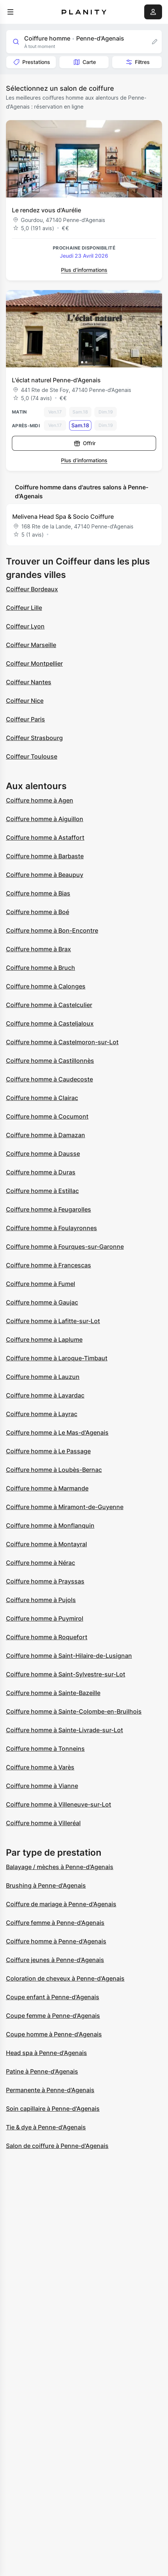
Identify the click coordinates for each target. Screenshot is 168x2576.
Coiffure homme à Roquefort (46, 1637)
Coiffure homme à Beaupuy (44, 874)
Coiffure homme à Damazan (45, 1135)
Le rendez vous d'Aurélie (46, 210)
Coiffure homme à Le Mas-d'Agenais (57, 1432)
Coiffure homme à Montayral (46, 1544)
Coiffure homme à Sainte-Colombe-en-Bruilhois (74, 1711)
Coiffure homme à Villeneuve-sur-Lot (58, 1804)
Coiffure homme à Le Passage (48, 1451)
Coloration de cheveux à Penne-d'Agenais (65, 1978)
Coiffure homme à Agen (39, 800)
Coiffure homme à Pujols (41, 1600)
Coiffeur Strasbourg (34, 738)
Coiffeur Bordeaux (32, 589)
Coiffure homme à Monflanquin (50, 1525)
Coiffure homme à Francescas (48, 1265)
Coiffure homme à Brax (38, 949)
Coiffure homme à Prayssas (45, 1581)
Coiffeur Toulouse (31, 756)
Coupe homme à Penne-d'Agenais (54, 2034)
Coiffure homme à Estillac (42, 1190)
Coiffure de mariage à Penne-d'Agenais (61, 1904)
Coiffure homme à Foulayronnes (51, 1228)
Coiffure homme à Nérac (40, 1562)
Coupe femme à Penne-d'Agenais (53, 2015)
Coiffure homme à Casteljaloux (50, 1023)
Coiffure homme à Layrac (41, 1414)
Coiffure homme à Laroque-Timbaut (56, 1358)
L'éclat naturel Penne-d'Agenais (56, 380)
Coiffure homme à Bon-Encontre (52, 930)
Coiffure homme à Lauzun (43, 1376)
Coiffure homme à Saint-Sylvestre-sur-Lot (65, 1674)
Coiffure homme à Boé (37, 912)
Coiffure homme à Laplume (44, 1339)
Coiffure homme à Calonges (45, 986)
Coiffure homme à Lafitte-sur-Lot (53, 1321)
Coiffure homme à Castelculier (49, 1005)
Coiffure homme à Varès (40, 1767)
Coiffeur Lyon (25, 626)
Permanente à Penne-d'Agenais (50, 2090)
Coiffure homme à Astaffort (45, 837)
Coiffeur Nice (24, 700)
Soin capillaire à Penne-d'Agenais (53, 2108)
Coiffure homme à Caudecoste (49, 1079)
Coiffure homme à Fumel (40, 1283)
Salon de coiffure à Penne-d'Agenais (57, 2145)
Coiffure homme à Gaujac (42, 1302)
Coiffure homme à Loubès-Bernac (54, 1469)
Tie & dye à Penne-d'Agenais (46, 2127)
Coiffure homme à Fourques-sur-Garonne (65, 1246)
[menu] (10, 11)
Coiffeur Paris (25, 719)
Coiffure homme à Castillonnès (50, 1060)
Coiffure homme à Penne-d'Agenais (56, 1941)
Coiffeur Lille (24, 607)
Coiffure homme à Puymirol (44, 1618)
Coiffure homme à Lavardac (45, 1395)
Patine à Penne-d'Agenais (42, 2071)
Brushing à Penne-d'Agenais (46, 1885)
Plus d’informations (84, 270)
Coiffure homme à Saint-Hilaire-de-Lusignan (69, 1655)
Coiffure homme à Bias (38, 893)
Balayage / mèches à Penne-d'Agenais (59, 1867)
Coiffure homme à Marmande (47, 1488)
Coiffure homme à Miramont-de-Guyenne (64, 1507)
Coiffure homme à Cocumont (47, 1116)
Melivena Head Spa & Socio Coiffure (63, 516)
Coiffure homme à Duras (40, 1172)
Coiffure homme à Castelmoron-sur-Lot (62, 1042)
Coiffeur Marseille (31, 645)
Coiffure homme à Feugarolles (48, 1209)
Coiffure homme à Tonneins (45, 1748)
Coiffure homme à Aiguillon (44, 819)
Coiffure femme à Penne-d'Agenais (55, 1922)
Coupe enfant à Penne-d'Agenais (52, 1997)
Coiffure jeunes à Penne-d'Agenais (55, 1960)
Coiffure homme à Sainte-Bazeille (53, 1693)
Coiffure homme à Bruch (40, 967)
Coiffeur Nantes (28, 682)
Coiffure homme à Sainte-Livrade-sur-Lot (64, 1730)
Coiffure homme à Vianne (42, 1785)
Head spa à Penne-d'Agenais (46, 2052)
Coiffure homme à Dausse (43, 1153)
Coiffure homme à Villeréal (43, 1823)
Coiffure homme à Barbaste (45, 856)
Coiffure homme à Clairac (42, 1098)
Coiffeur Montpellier (34, 663)
